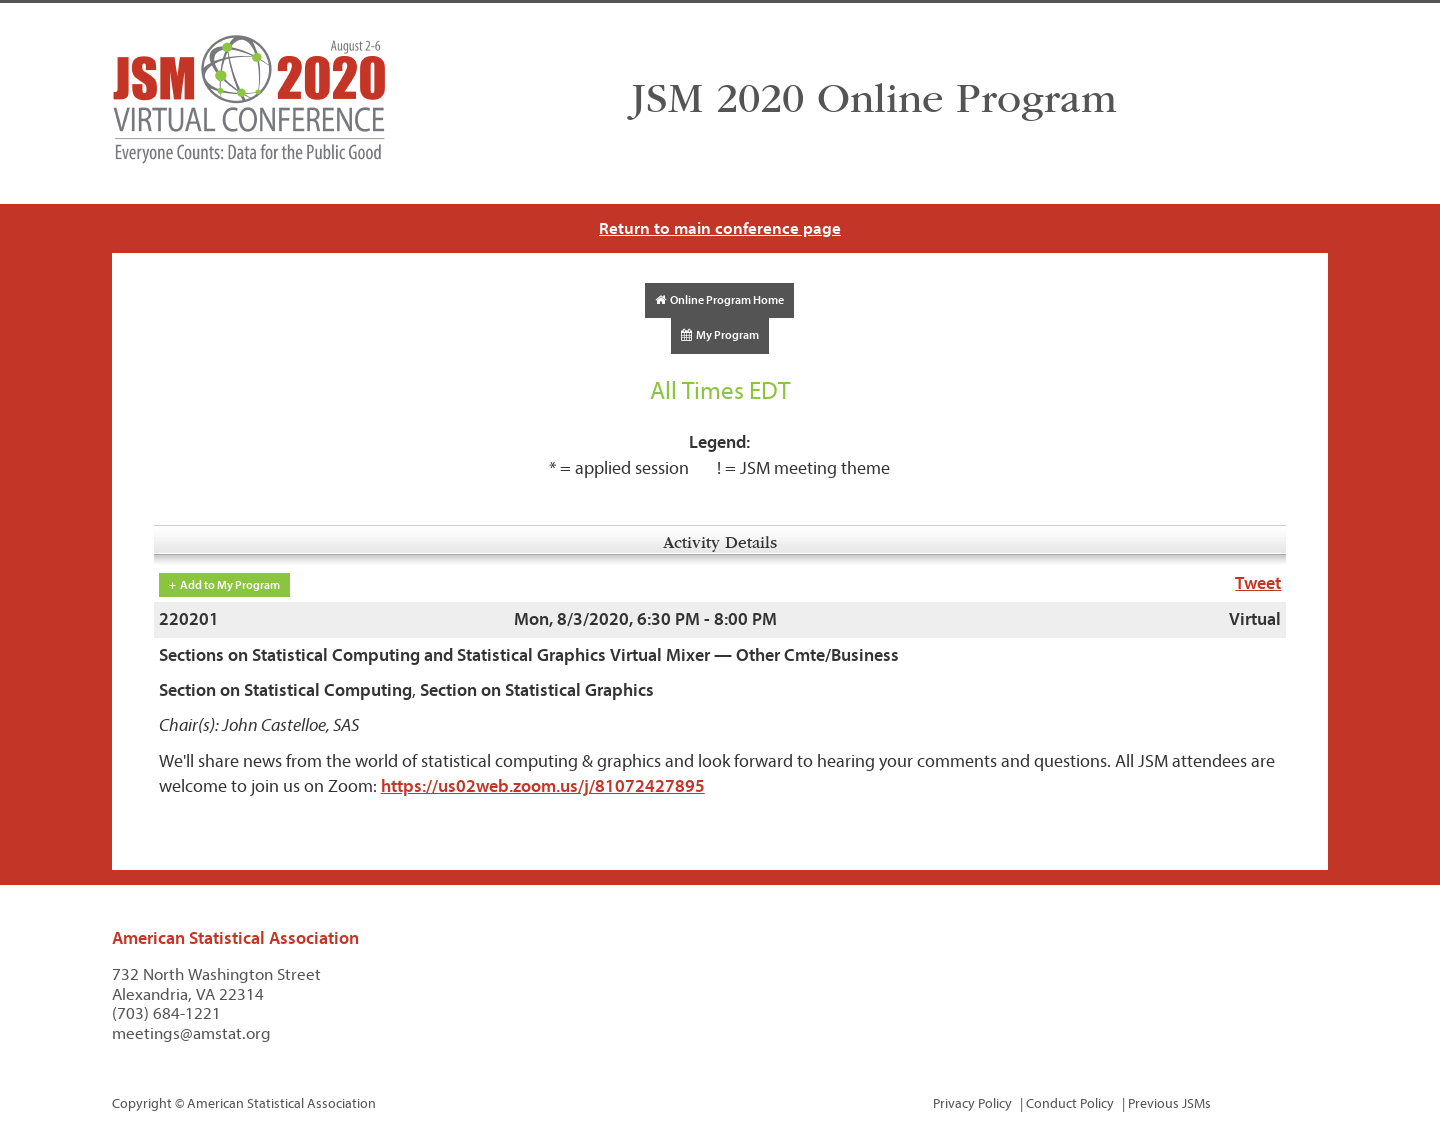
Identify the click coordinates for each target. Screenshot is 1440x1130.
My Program (720, 335)
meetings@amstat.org (191, 1033)
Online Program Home (719, 300)
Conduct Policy (1070, 1103)
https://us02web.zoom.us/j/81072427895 (543, 786)
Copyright (142, 1103)
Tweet (1258, 583)
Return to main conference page (720, 228)
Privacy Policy (972, 1103)
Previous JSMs (1169, 1103)
